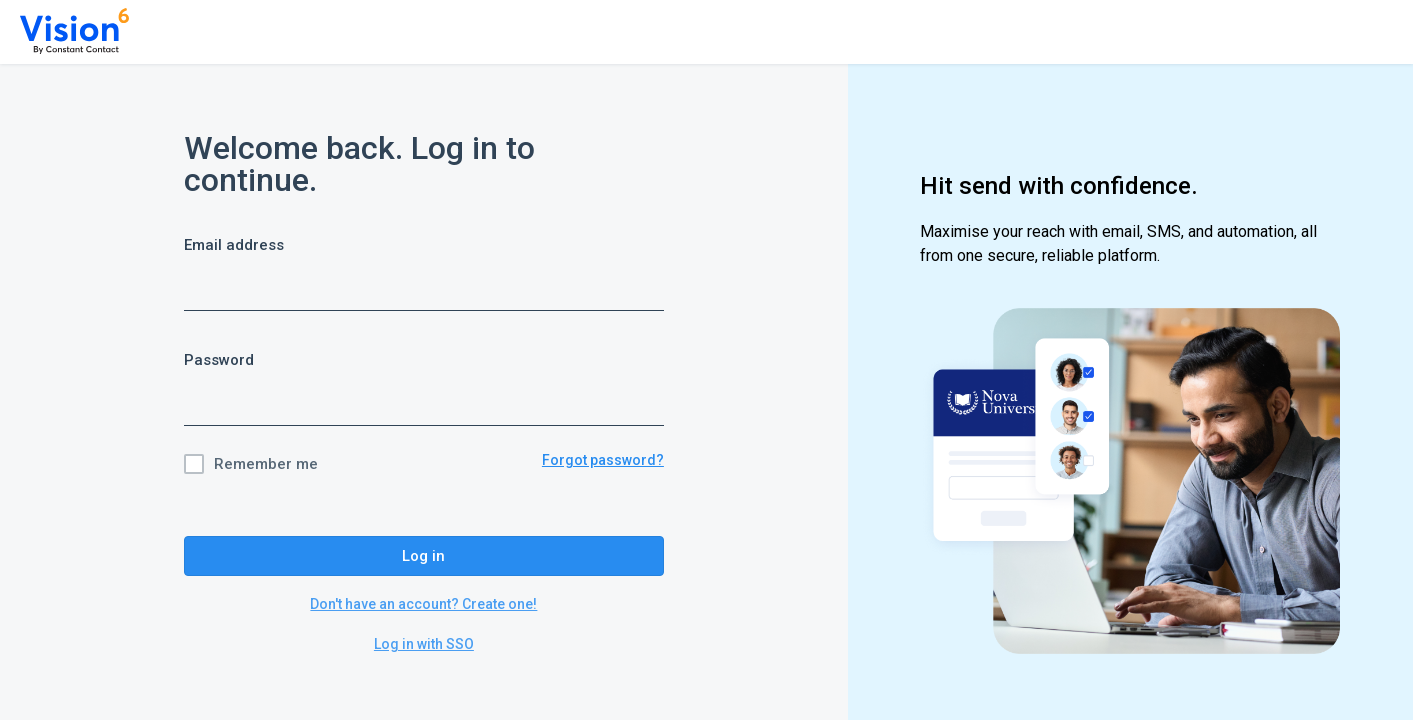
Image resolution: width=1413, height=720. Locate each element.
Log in (423, 556)
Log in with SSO (424, 644)
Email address (234, 245)
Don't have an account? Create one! (423, 604)
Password (219, 360)
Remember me (266, 464)
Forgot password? (603, 460)
